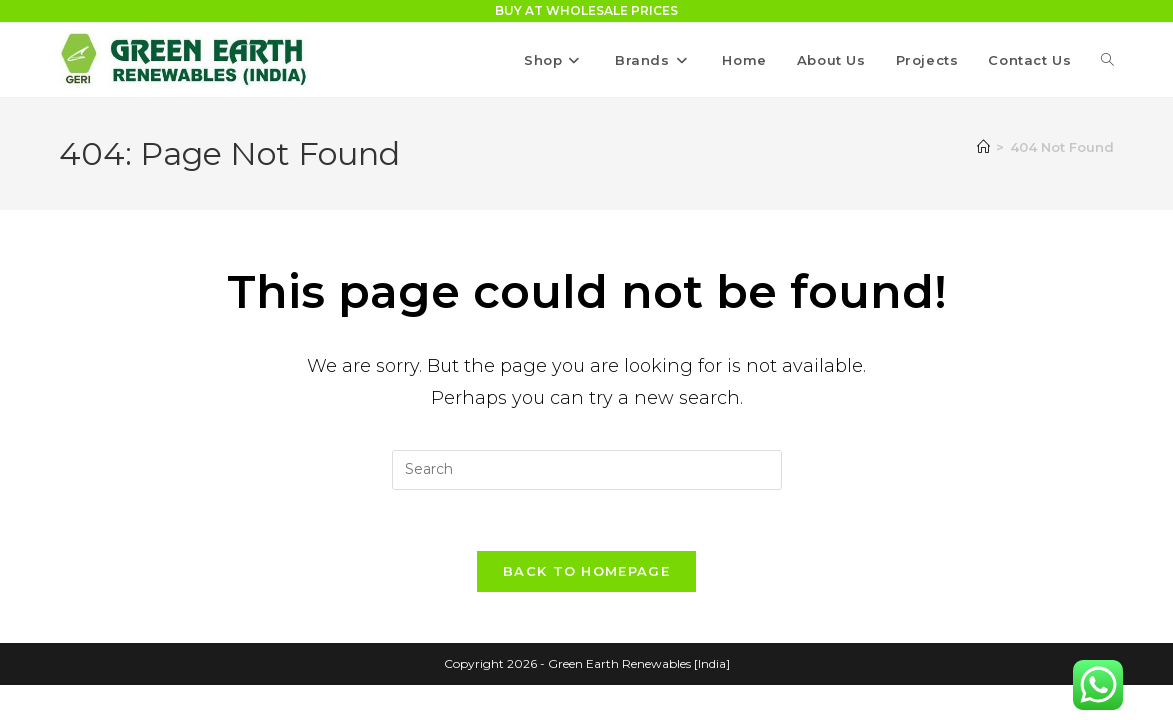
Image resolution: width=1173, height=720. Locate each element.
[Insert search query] (587, 470)
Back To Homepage (586, 571)
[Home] (983, 147)
